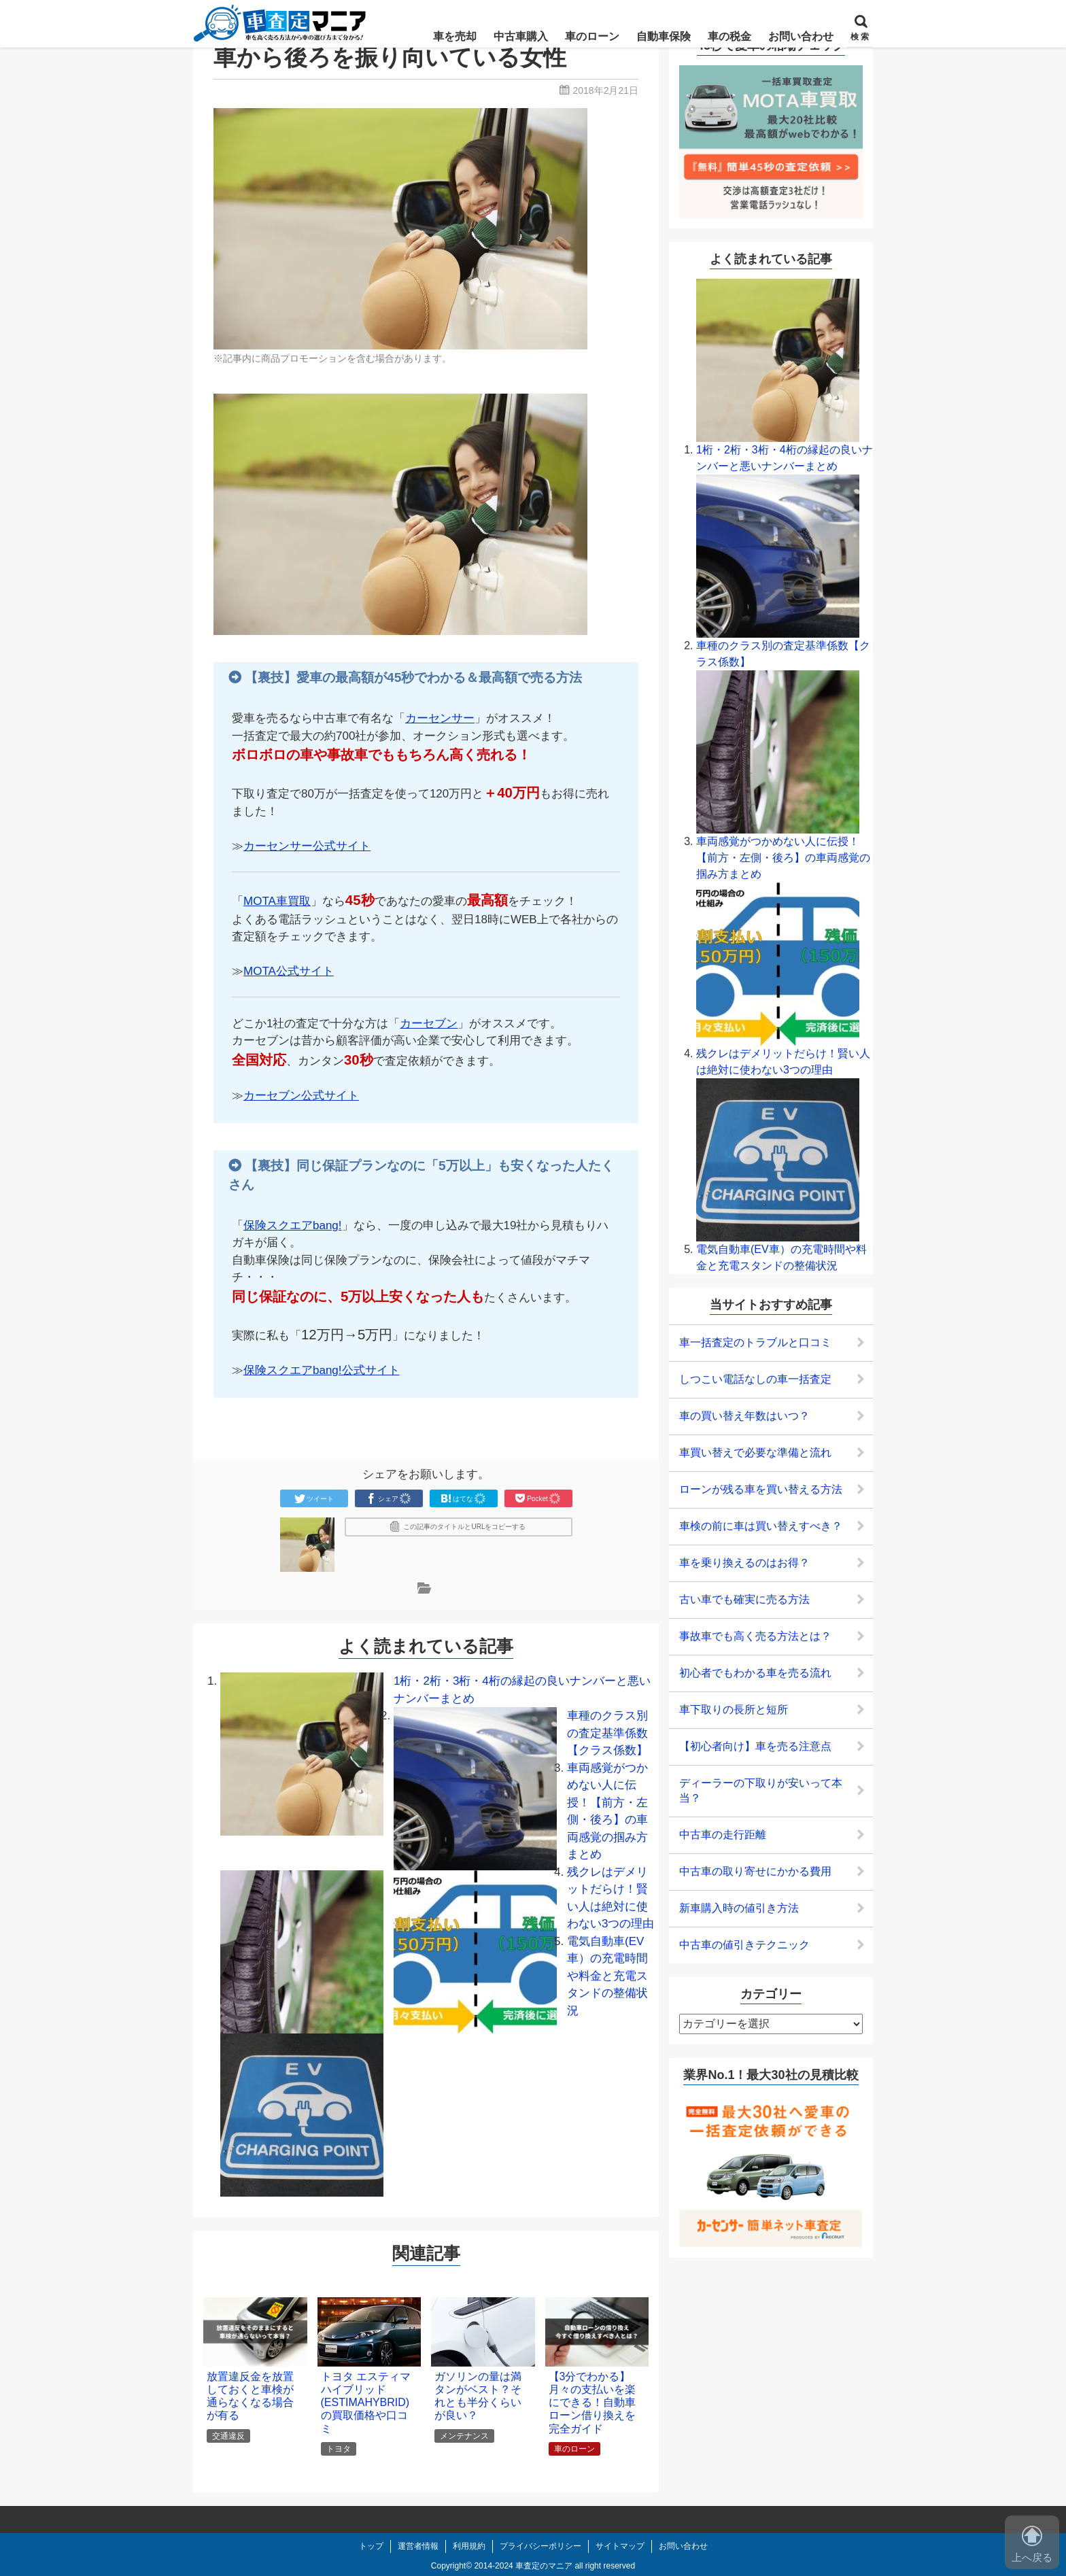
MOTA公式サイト (288, 971)
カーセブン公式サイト (301, 1095)
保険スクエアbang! (292, 1225)
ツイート (314, 1498)
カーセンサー (440, 718)
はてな (464, 1498)
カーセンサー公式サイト (307, 846)
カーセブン (429, 1023)
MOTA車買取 (277, 901)
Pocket (538, 1498)
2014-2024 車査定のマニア (523, 2566)
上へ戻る (1032, 2544)
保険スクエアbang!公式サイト (321, 1370)
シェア (389, 1498)
